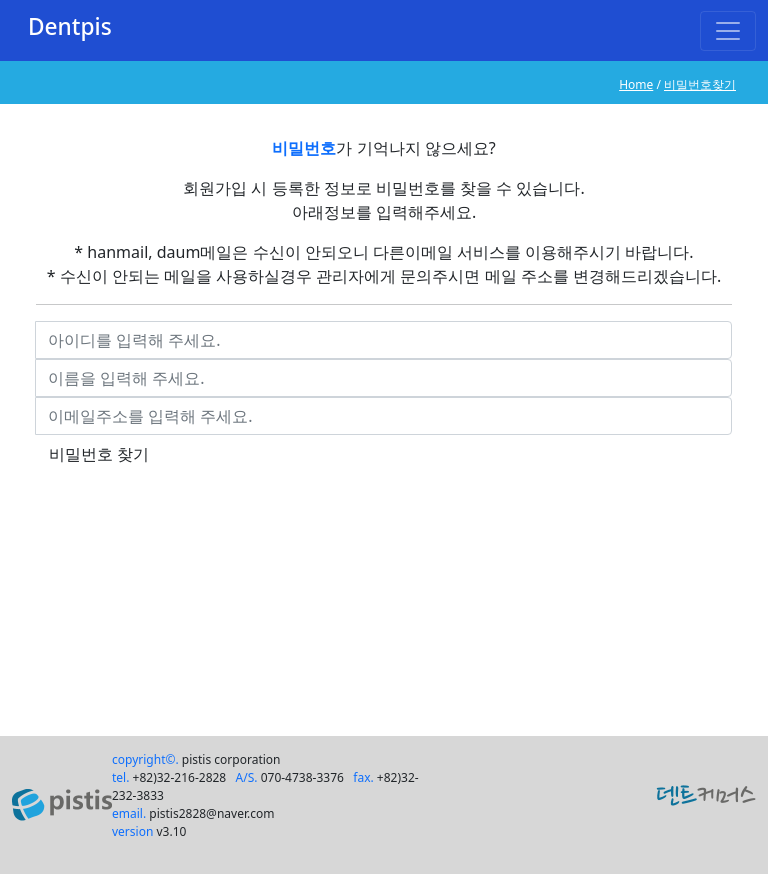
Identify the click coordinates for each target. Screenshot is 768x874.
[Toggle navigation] (728, 31)
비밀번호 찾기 (99, 454)
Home (636, 84)
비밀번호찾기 (700, 84)
